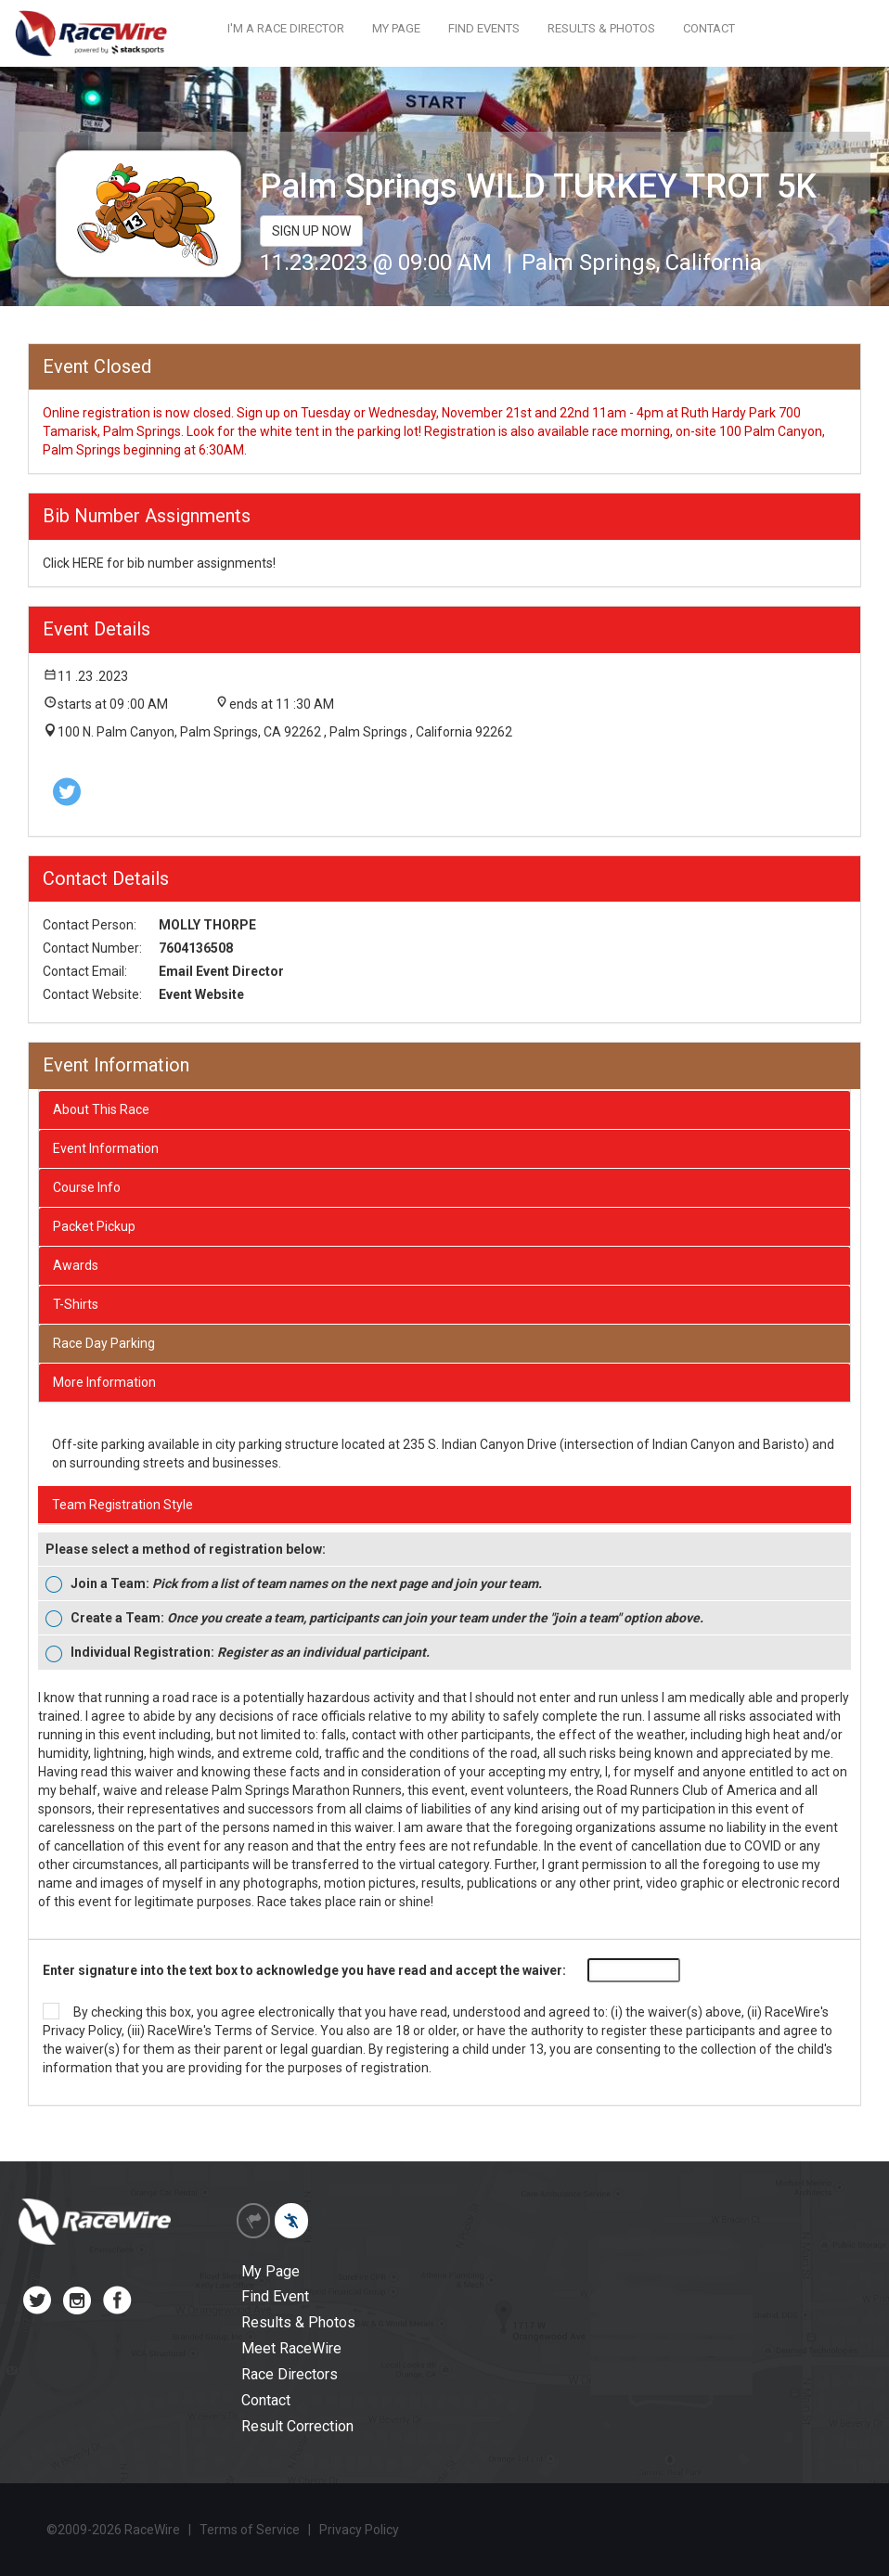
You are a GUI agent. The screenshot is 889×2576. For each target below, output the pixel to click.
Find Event (275, 2296)
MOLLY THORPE (207, 924)
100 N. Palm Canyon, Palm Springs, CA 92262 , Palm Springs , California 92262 (285, 731)
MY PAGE (396, 28)
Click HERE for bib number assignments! (159, 563)
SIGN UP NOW (311, 231)
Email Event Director (221, 971)
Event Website (201, 994)
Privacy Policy (82, 2030)
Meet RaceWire (291, 2348)
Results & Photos (298, 2322)
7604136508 (196, 948)
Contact (265, 2400)
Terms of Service (264, 2030)
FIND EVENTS (484, 28)
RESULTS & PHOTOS (601, 28)
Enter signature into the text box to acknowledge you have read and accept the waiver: (304, 1970)
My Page (270, 2271)
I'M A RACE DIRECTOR (285, 28)
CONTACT (709, 28)
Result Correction (297, 2426)
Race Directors (289, 2374)
